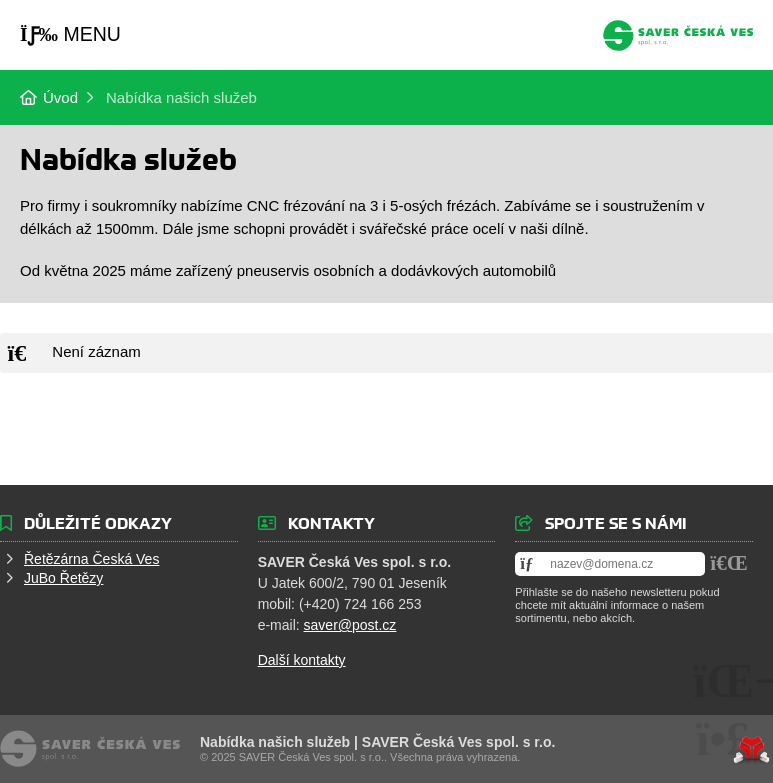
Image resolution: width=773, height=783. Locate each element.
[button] (70, 35)
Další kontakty (302, 660)
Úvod (678, 35)
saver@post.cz (350, 625)
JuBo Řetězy (63, 578)
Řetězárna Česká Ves (91, 559)
